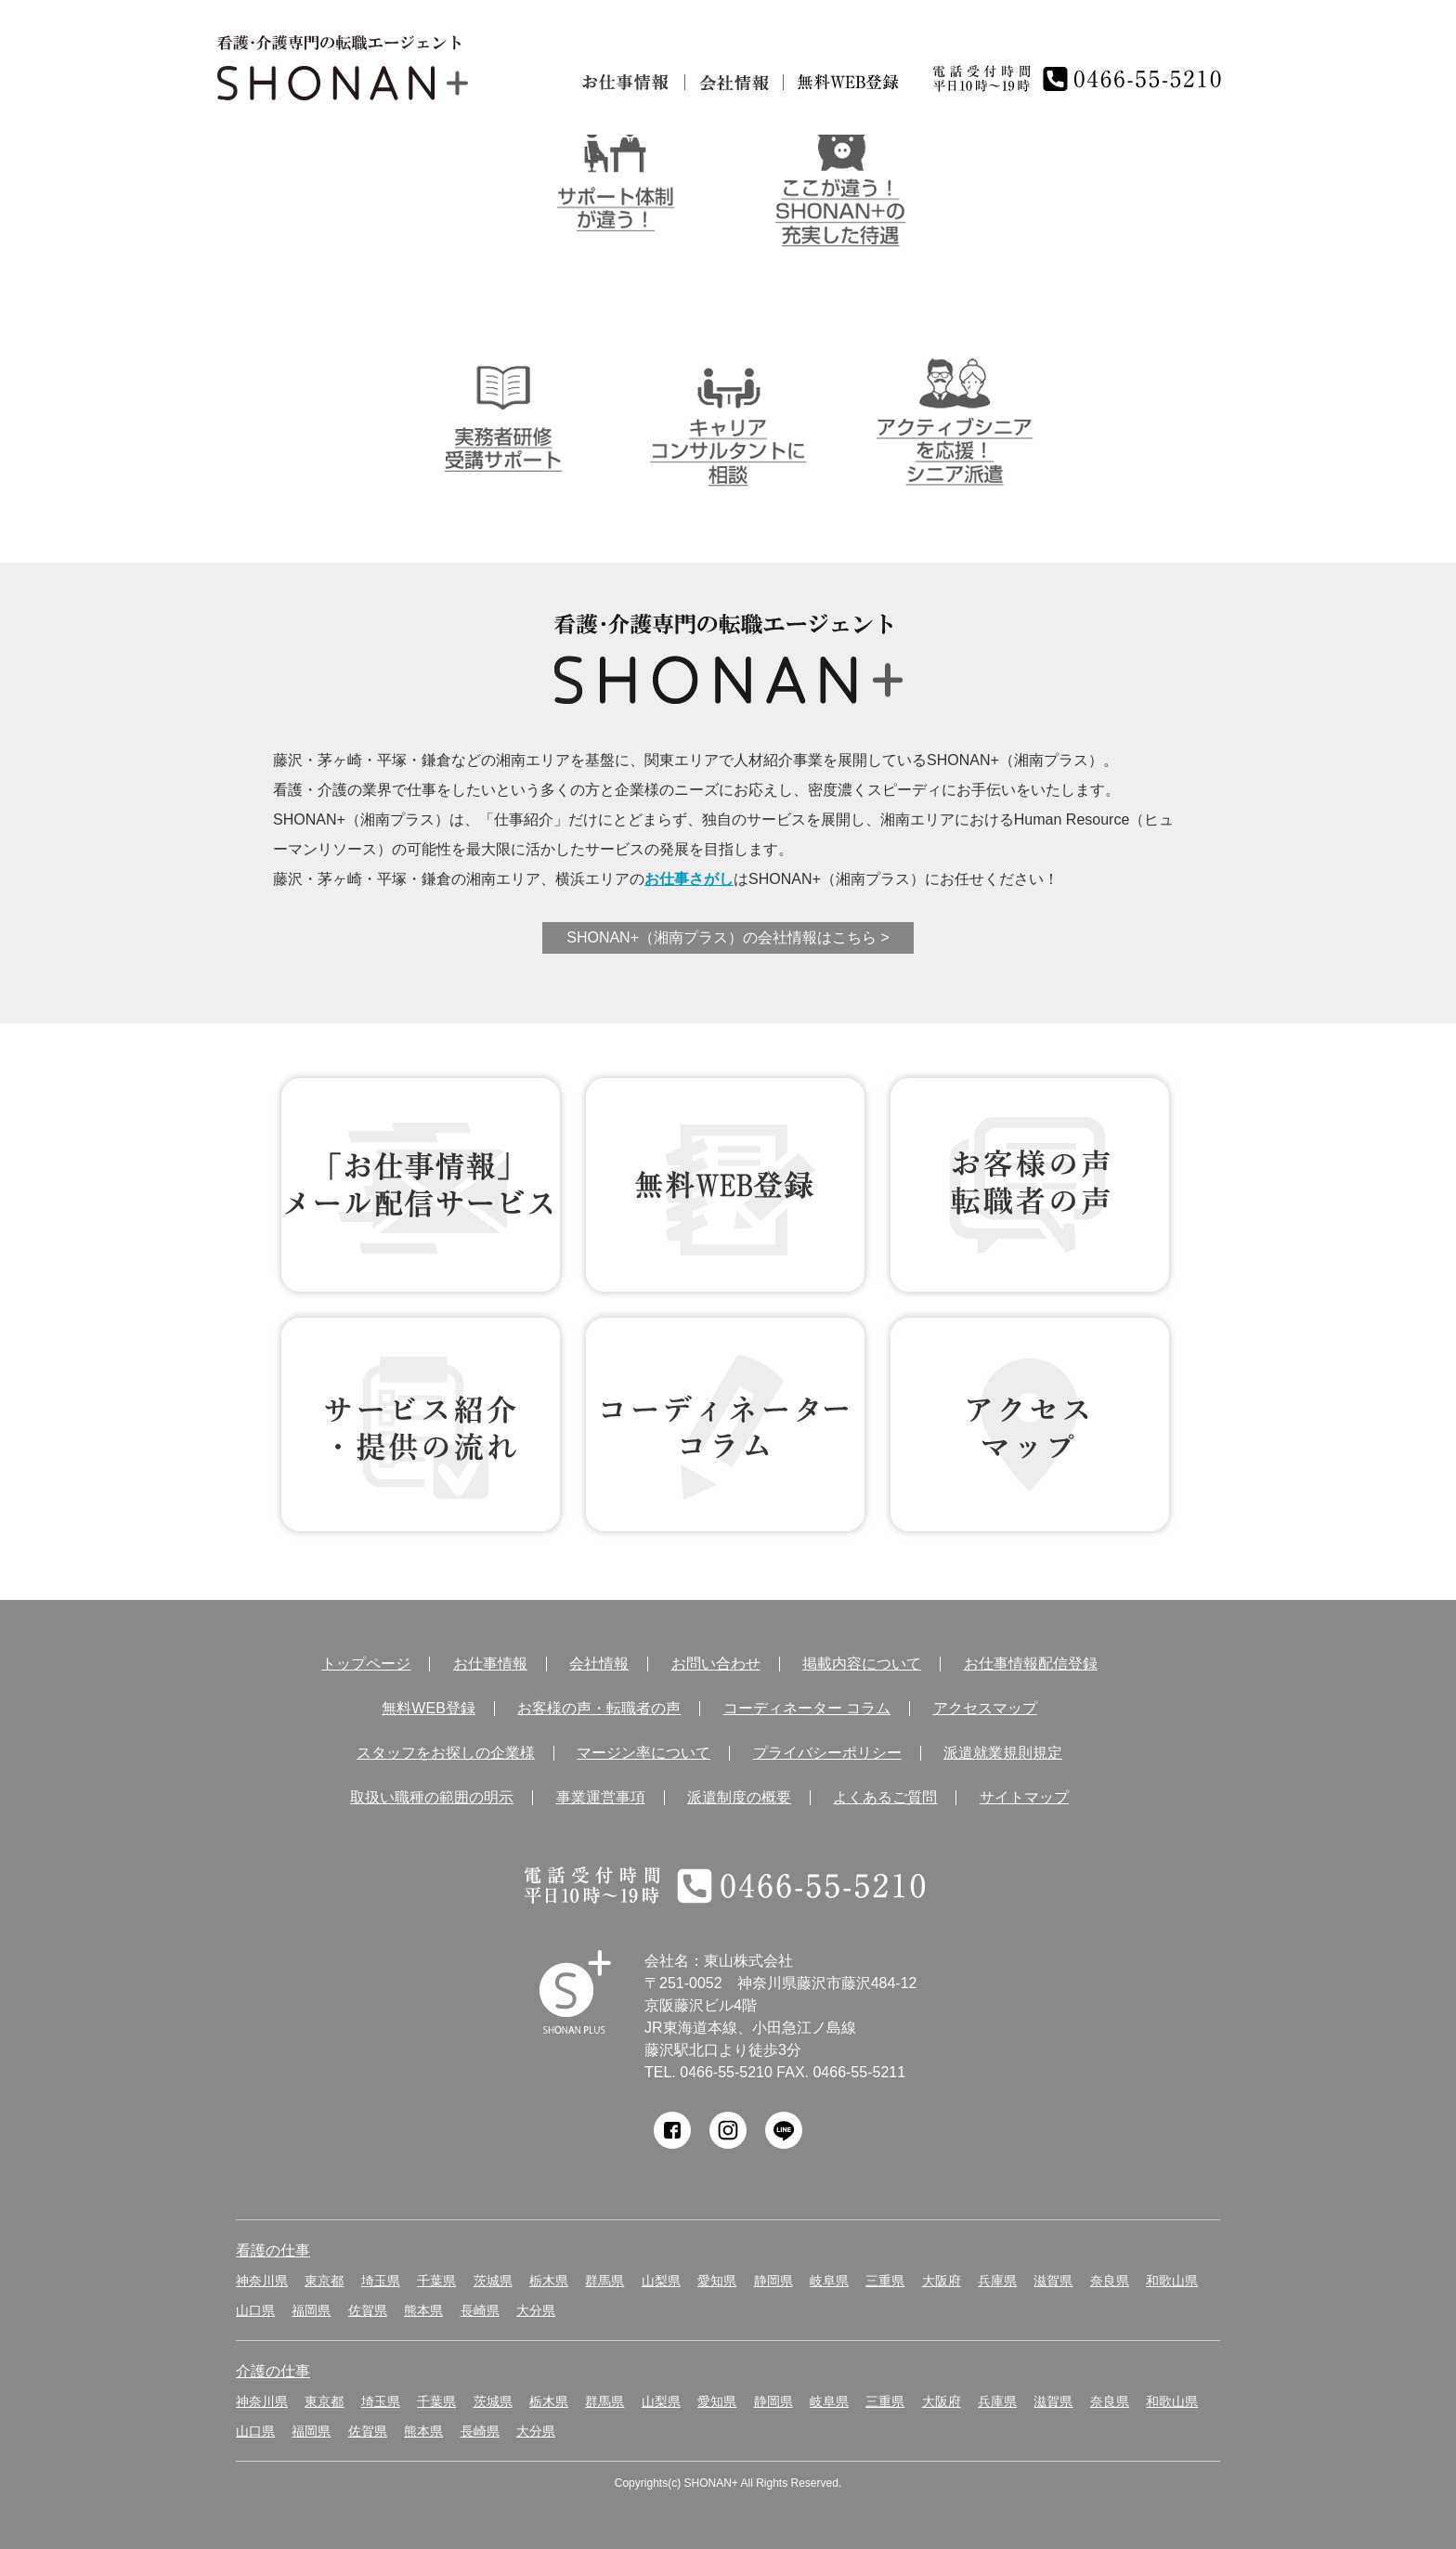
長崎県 (480, 2310)
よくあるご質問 (885, 1797)
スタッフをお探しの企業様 (446, 1753)
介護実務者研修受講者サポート (503, 417)
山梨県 (661, 2280)
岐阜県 (829, 2280)
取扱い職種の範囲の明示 (432, 1797)
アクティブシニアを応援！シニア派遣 (954, 417)
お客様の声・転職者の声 (599, 1708)
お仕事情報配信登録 (1031, 1664)
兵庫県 (997, 2280)
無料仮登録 (849, 82)
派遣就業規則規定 (1002, 1753)
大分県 (535, 2310)
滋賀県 (1053, 2280)
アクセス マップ (1029, 1424)
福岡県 (311, 2310)
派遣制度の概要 (739, 1797)
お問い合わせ (715, 1664)
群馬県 (604, 2280)
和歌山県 (1172, 2280)
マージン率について (643, 1753)
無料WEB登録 (725, 1185)
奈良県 (1109, 2280)
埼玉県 (380, 2280)
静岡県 (773, 2280)
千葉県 (436, 2280)
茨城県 (493, 2280)
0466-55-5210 (726, 2072)
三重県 (884, 2280)
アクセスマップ (985, 1708)
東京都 (324, 2280)
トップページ (365, 1664)
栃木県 (548, 2280)
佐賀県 (367, 2310)
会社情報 (734, 82)
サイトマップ (1024, 1797)
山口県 (255, 2310)
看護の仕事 (273, 2250)
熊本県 (423, 2310)
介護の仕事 (273, 2371)
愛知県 (716, 2280)
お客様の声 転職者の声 (1029, 1185)
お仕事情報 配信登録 (420, 1185)
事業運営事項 (600, 1797)
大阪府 (941, 2280)
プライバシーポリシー (827, 1753)
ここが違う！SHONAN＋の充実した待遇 (841, 178)
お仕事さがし (689, 879)
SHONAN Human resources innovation (575, 1992)
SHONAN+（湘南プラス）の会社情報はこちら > (728, 937)
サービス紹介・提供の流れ (420, 1424)
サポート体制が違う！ (615, 178)
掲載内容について (861, 1664)
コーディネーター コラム (725, 1424)
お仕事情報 (626, 82)
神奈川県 (262, 2280)
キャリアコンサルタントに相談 (728, 417)
